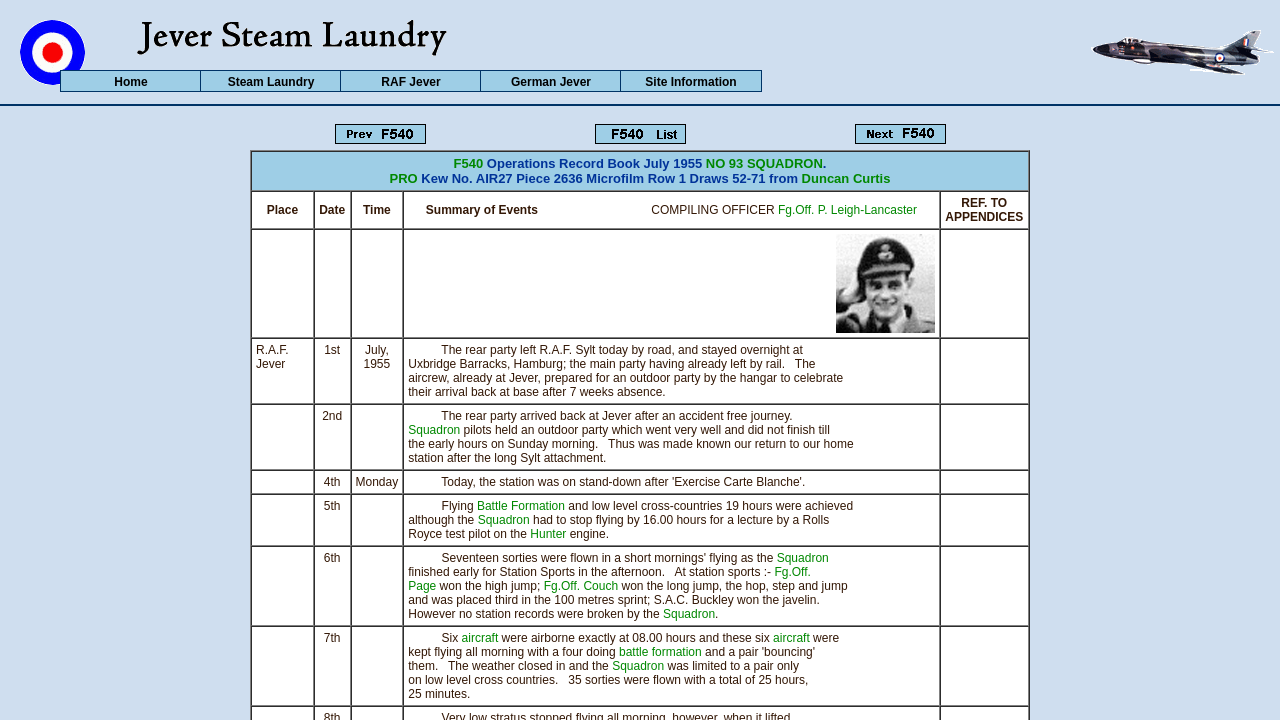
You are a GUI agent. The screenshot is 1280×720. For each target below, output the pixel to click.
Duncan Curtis (846, 178)
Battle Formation (521, 506)
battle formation (660, 652)
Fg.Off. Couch (581, 586)
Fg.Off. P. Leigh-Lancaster (847, 210)
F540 (469, 163)
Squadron (434, 430)
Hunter (548, 534)
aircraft (480, 638)
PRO (404, 178)
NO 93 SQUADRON (764, 163)
